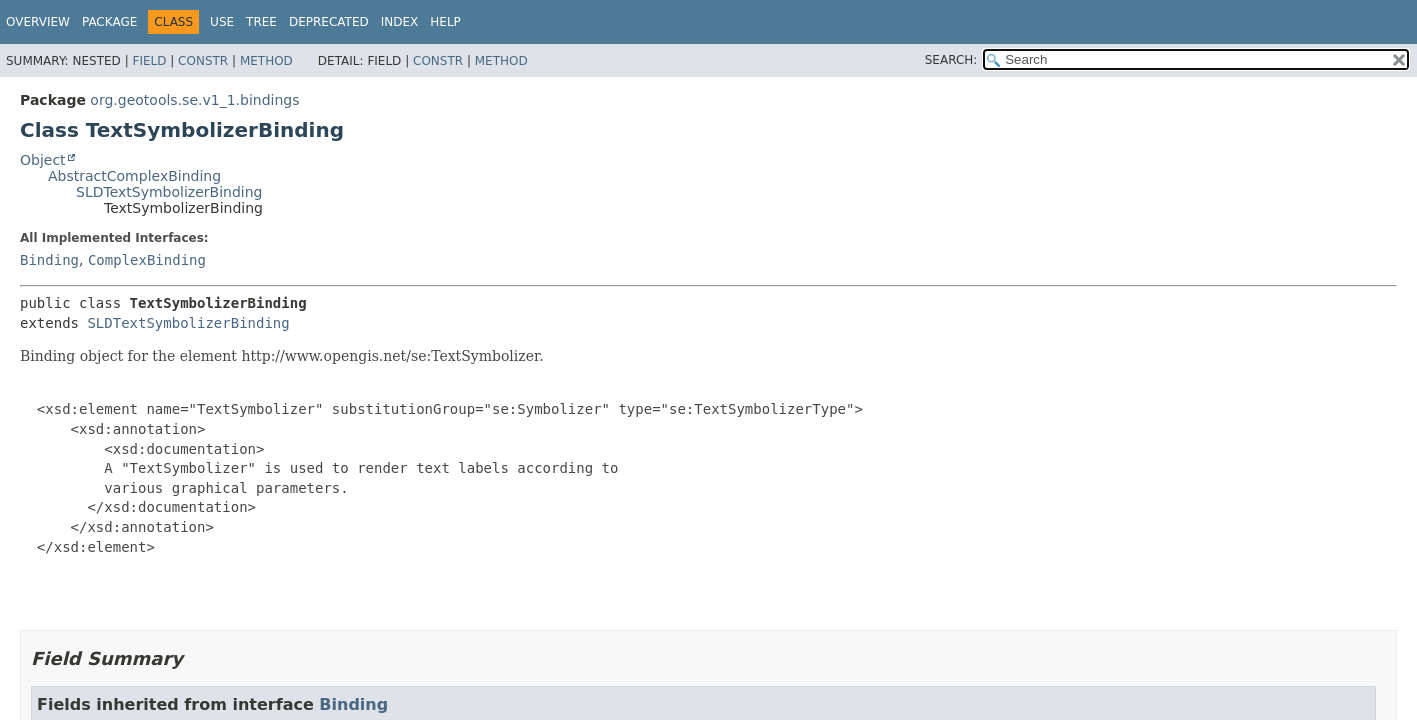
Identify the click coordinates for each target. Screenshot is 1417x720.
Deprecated (329, 22)
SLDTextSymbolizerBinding (169, 192)
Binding (49, 260)
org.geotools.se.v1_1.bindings (194, 100)
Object (43, 160)
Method (266, 61)
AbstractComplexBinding (134, 176)
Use (222, 22)
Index (400, 22)
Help (445, 22)
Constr (203, 61)
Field (149, 61)
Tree (261, 22)
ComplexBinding (147, 260)
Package (109, 22)
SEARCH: (951, 60)
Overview (38, 22)
